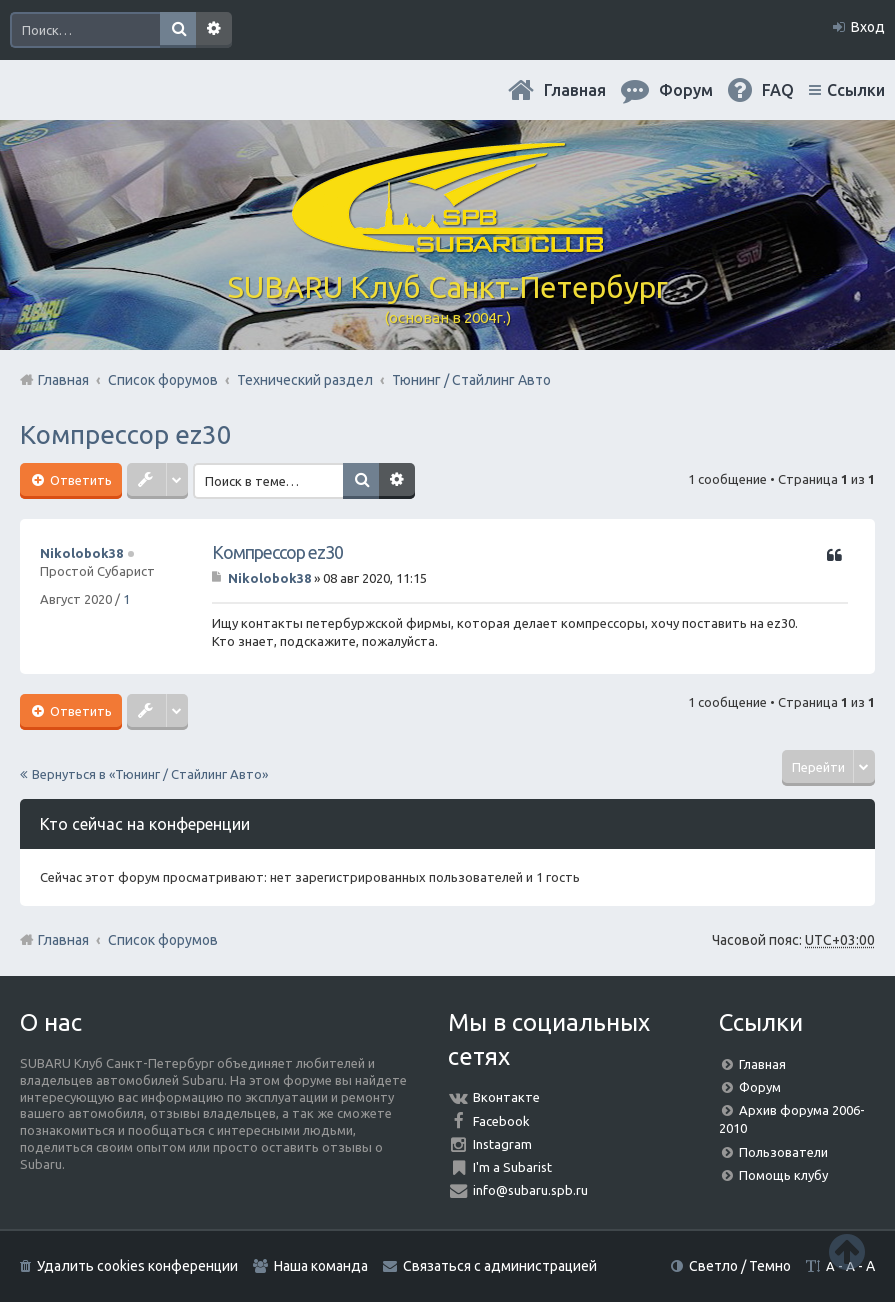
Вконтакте (506, 1097)
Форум (760, 1087)
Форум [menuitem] (686, 90)
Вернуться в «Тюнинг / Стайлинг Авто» (150, 774)
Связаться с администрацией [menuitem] (500, 1266)
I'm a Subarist (512, 1167)
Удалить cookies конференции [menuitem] (137, 1266)
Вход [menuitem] (868, 27)
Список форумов (163, 940)
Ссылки (856, 90)
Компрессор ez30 (126, 434)
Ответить (79, 480)
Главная (575, 90)
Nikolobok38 (81, 553)
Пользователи (783, 1152)
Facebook (501, 1121)
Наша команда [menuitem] (321, 1266)
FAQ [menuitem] (778, 90)
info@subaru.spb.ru (530, 1190)
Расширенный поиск (214, 30)
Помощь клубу (783, 1175)
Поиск (178, 30)
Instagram (502, 1144)
